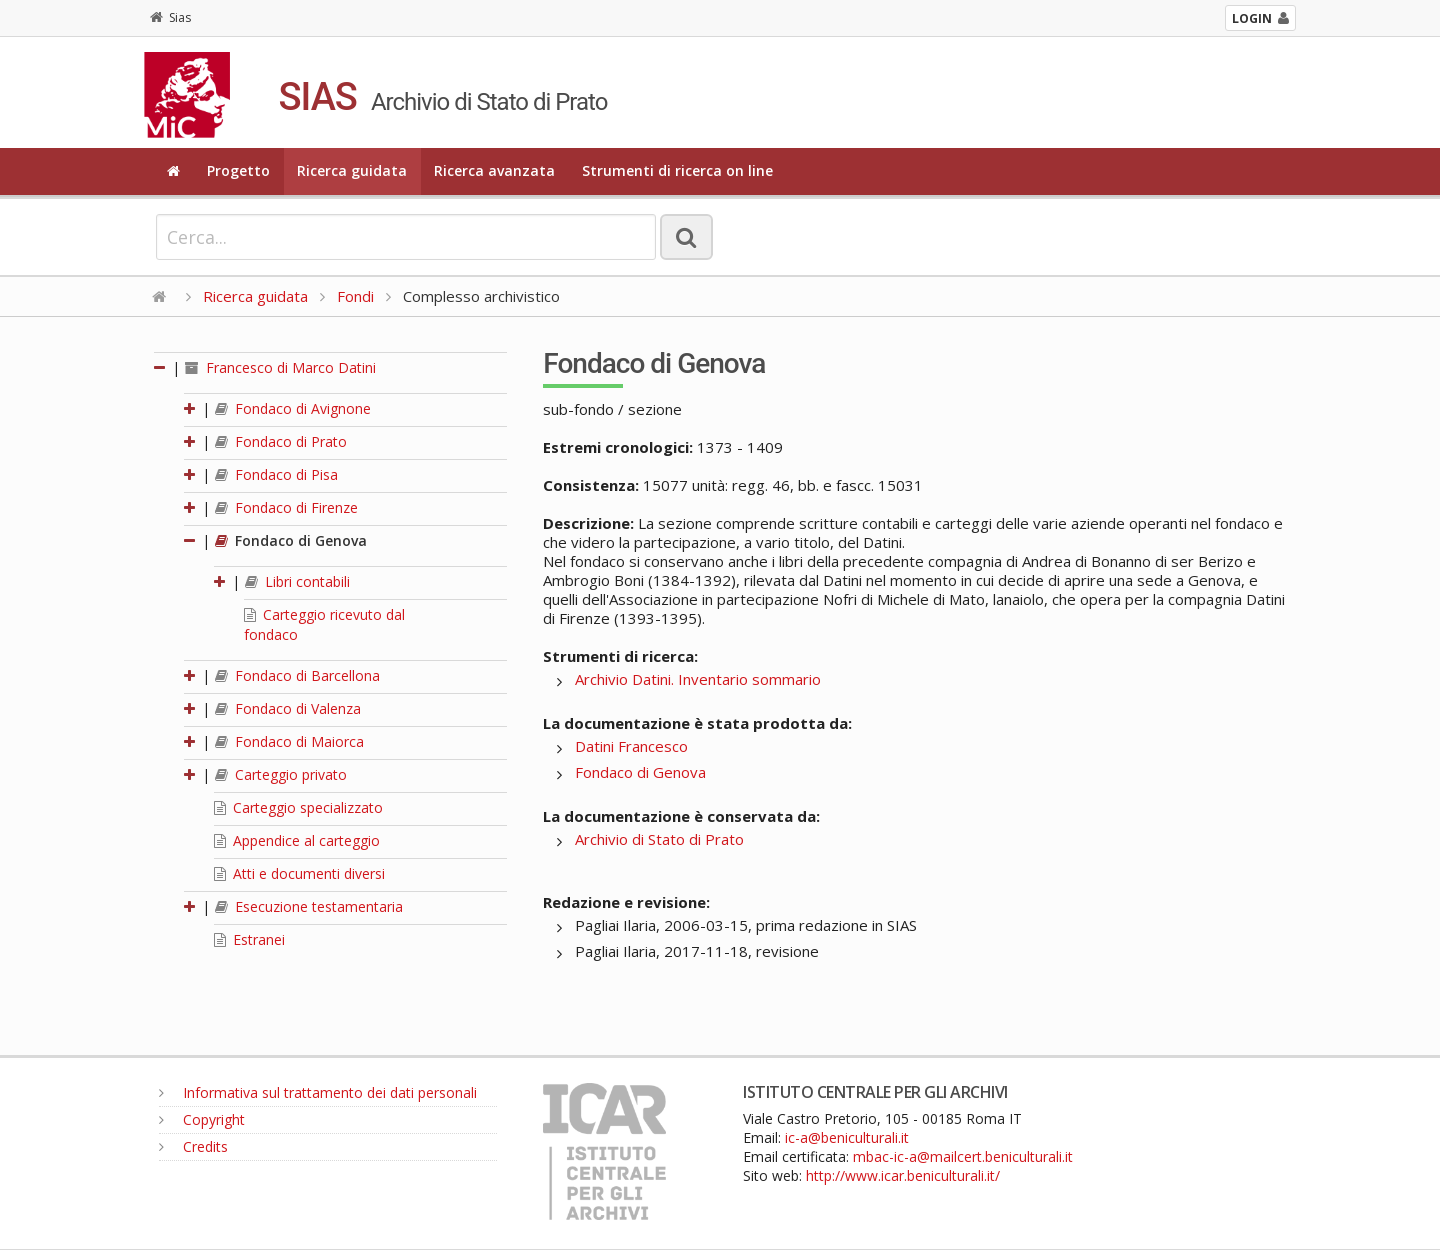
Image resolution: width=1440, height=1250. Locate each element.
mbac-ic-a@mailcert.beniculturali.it (963, 1156)
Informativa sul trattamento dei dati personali (318, 1092)
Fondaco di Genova (291, 540)
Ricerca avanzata (494, 170)
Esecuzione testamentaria (309, 906)
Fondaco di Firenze (286, 507)
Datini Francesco (631, 746)
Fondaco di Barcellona (297, 675)
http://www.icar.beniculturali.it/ (903, 1175)
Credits (193, 1146)
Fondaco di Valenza (288, 708)
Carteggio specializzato (298, 807)
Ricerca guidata (352, 170)
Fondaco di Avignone (293, 408)
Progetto (238, 170)
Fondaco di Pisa (276, 474)
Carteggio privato (281, 774)
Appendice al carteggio (297, 840)
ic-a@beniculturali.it (847, 1137)
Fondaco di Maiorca (289, 741)
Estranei (249, 939)
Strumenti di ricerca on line (677, 170)
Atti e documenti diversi (299, 873)
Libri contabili (297, 581)
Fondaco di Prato (281, 441)
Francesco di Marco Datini (280, 367)
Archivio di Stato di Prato (659, 839)
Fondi (355, 296)
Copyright (202, 1119)
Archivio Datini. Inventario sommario (698, 679)
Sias (170, 17)
